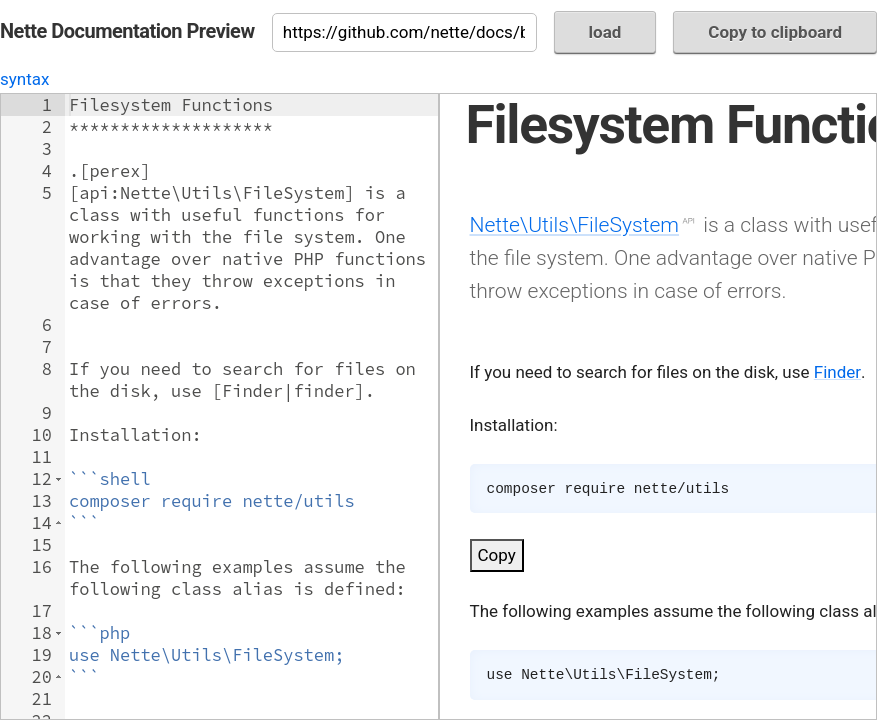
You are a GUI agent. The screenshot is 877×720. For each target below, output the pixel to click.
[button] (58, 479)
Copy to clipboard (775, 32)
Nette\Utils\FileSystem (575, 224)
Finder (837, 372)
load (605, 32)
